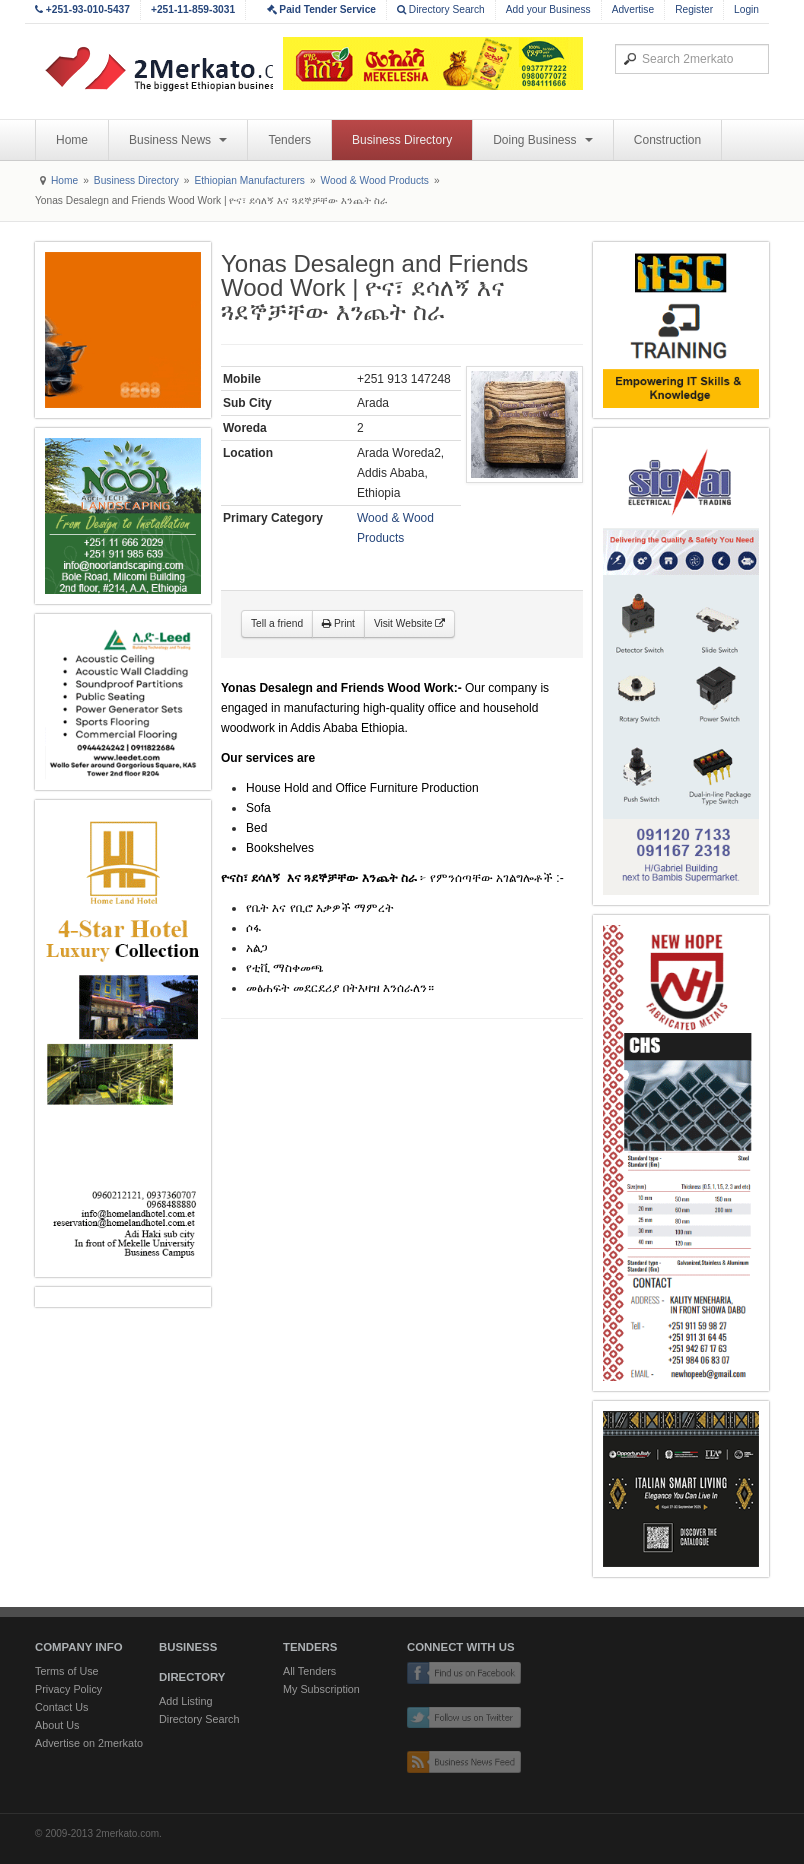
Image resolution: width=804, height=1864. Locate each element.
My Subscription (321, 1689)
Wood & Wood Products (375, 180)
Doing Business (543, 140)
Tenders (289, 140)
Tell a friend (277, 623)
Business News (178, 140)
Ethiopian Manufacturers (249, 180)
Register (694, 9)
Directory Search (441, 9)
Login (746, 9)
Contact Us (61, 1707)
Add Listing (185, 1701)
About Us (57, 1725)
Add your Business (548, 9)
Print (338, 623)
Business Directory (402, 140)
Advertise (633, 9)
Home (72, 140)
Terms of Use (67, 1671)
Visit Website (409, 623)
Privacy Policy (68, 1689)
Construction (667, 140)
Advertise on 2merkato (89, 1743)
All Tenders (309, 1671)
